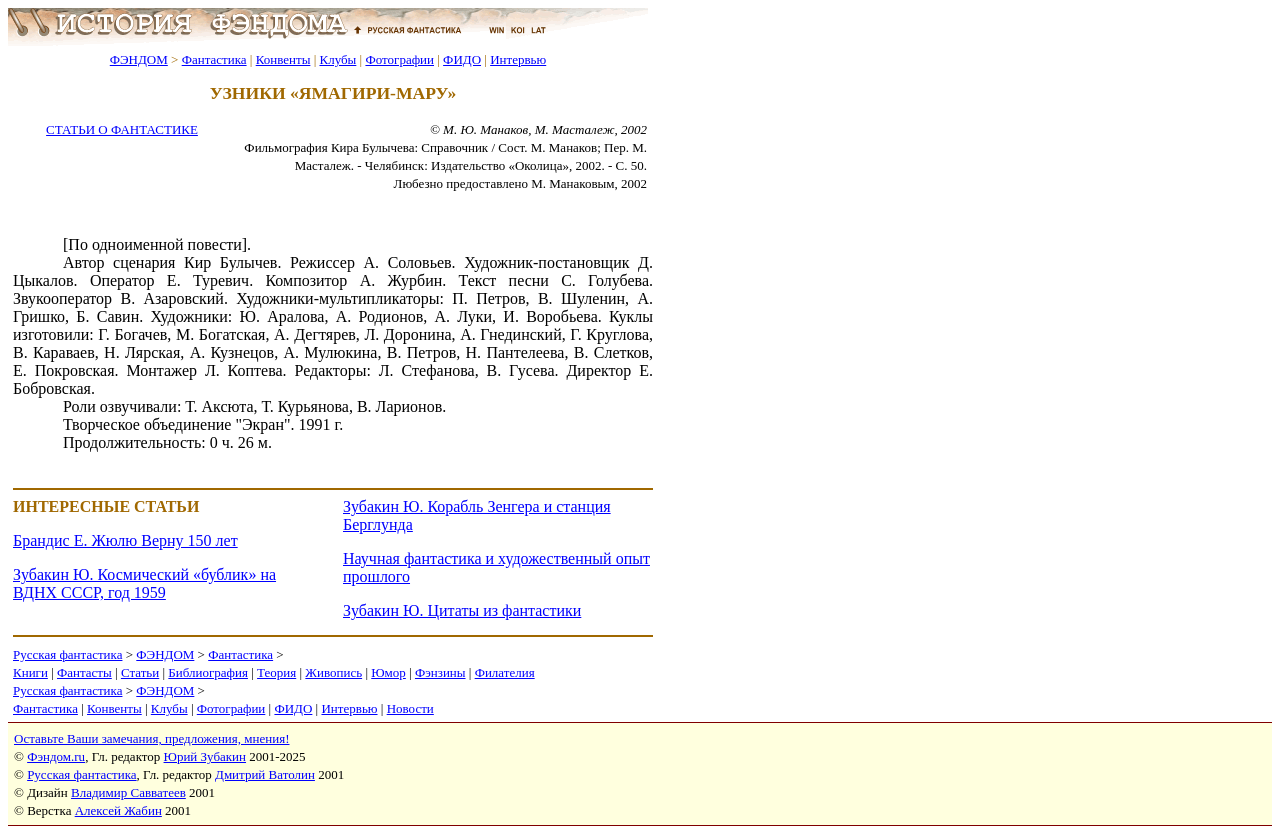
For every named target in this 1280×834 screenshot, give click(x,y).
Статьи (140, 672)
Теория (276, 672)
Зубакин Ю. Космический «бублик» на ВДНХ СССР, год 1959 (144, 583)
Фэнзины (440, 672)
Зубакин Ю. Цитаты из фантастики (462, 610)
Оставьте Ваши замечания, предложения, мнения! (151, 738)
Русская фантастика (67, 654)
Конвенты (283, 59)
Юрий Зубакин (205, 756)
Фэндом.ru (56, 756)
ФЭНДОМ (139, 59)
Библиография (208, 672)
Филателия (505, 672)
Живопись (333, 672)
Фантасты (84, 672)
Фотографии (399, 59)
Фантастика (214, 59)
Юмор (388, 672)
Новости (410, 708)
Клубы (337, 59)
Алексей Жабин (118, 810)
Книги (30, 672)
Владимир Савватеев (128, 792)
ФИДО (462, 59)
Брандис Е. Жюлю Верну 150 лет (125, 540)
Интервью (518, 59)
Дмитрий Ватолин (265, 774)
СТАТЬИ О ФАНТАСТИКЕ (122, 129)
